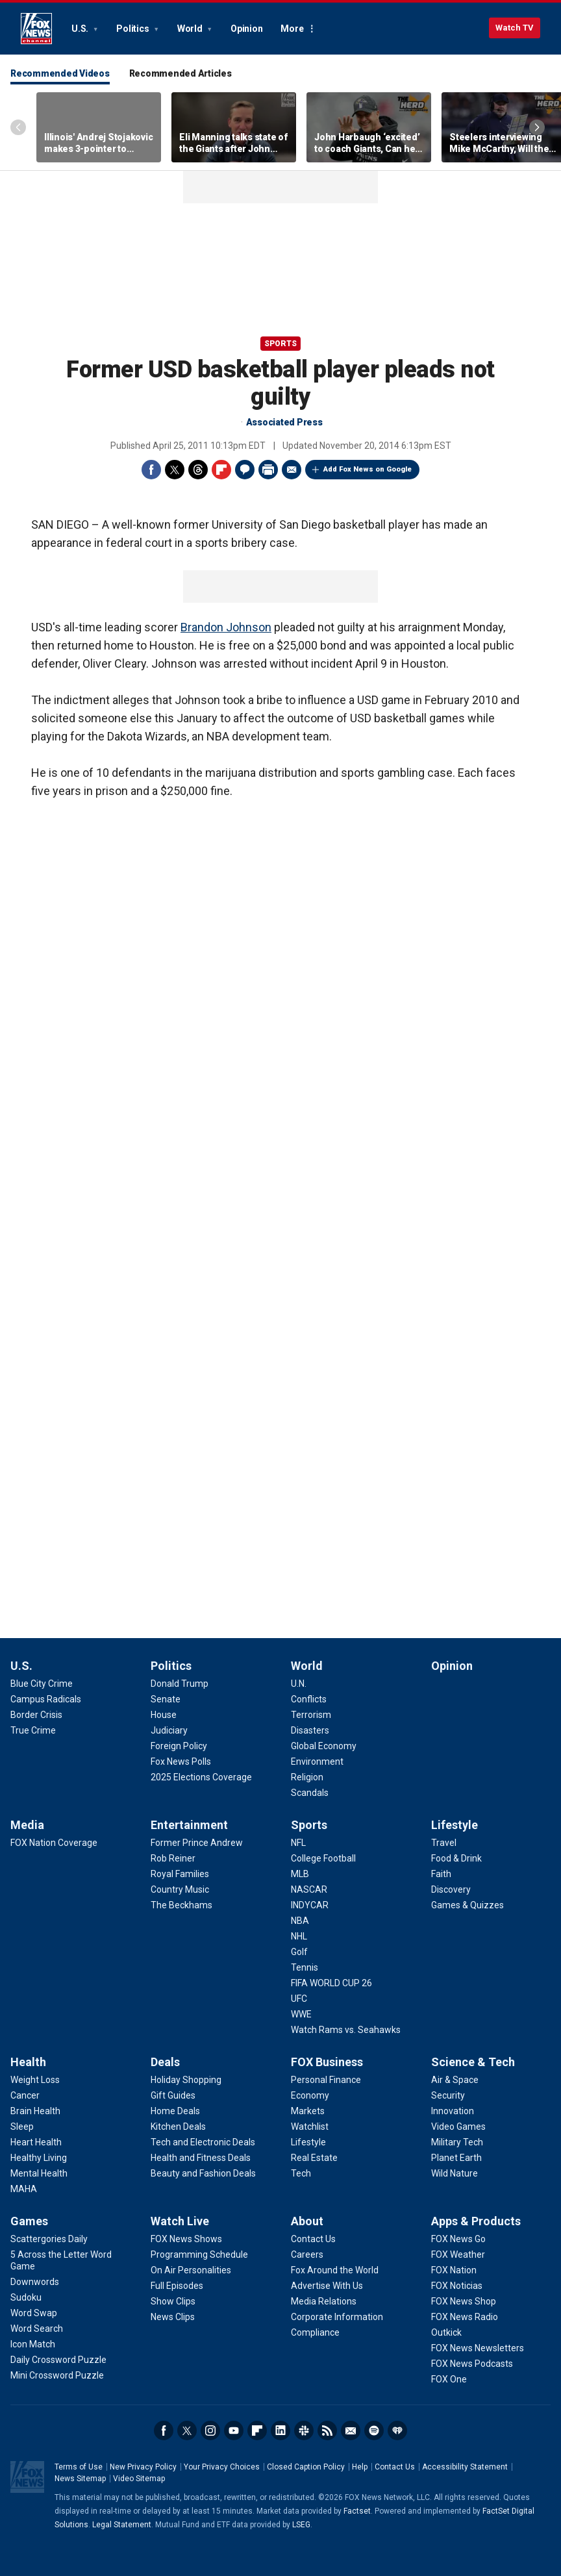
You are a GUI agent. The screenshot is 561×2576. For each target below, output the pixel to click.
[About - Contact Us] (313, 2239)
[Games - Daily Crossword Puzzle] (58, 2360)
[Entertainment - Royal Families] (180, 1874)
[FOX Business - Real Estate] (314, 2158)
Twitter (174, 469)
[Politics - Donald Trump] (179, 1683)
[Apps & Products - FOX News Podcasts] (472, 2363)
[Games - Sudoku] (26, 2297)
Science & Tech (473, 2062)
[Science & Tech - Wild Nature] (454, 2173)
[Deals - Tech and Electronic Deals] (203, 2142)
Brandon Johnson (226, 627)
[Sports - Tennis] (304, 1967)
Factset (357, 2511)
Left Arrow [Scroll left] (18, 127)
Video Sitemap (139, 2478)
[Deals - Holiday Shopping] (186, 2080)
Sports (280, 343)
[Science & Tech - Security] (448, 2095)
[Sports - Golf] (299, 1952)
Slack (304, 2430)
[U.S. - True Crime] (33, 1730)
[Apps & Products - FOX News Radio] (464, 2317)
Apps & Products (476, 2221)
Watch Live (180, 2221)
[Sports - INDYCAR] (310, 1905)
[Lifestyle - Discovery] (451, 1889)
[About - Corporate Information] (337, 2317)
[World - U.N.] (298, 1683)
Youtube (233, 2430)
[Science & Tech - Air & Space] (455, 2080)
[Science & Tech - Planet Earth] (456, 2158)
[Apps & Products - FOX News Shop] (463, 2301)
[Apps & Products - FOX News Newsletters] (477, 2348)
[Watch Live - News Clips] (173, 2317)
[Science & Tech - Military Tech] (457, 2142)
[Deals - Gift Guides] (173, 2095)
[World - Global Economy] (323, 1746)
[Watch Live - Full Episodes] (177, 2285)
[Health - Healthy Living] (38, 2158)
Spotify (374, 2430)
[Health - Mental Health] (39, 2173)
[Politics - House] (164, 1715)
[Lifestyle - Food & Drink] (456, 1858)
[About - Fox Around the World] (335, 2270)
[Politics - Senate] (166, 1699)
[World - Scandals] (310, 1792)
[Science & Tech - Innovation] (452, 2111)
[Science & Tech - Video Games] (458, 2126)
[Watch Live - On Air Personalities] (191, 2270)
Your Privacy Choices (222, 2466)
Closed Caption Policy (306, 2466)
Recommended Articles (180, 73)
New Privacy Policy (143, 2466)
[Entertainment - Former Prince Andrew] (197, 1842)
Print (268, 469)
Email (291, 469)
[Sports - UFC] (299, 1998)
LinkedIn (280, 2430)
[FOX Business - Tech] (301, 2173)
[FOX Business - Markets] (308, 2111)
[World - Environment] (317, 1761)
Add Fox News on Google (367, 469)
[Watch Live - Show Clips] (173, 2301)
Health (28, 2062)
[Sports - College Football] (323, 1858)
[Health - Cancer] (25, 2095)
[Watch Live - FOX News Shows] (186, 2239)
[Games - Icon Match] (32, 2344)
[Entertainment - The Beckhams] (181, 1905)
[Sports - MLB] (300, 1874)
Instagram (210, 2430)
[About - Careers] (307, 2254)
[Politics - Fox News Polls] (181, 1761)
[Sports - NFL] (298, 1842)
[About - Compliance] (315, 2332)
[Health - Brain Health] (35, 2111)
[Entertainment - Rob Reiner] (173, 1858)
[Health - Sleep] (22, 2126)
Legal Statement (121, 2524)
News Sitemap (80, 2478)
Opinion (246, 28)
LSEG (301, 2524)
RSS (327, 2430)
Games (29, 2221)
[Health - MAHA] (23, 2189)
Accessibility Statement (465, 2466)
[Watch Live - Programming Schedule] (199, 2254)
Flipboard (221, 469)
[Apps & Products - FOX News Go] (458, 2239)
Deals (165, 2062)
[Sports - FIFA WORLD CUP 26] (331, 1983)
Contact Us (395, 2466)
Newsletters (350, 2430)
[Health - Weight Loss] (35, 2080)
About (307, 2221)
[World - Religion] (307, 1777)
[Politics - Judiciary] (169, 1730)
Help (360, 2466)
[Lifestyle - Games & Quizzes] (467, 1905)
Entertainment (189, 1825)
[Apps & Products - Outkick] (446, 2332)
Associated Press (284, 422)
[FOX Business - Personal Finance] (326, 2080)
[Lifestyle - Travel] (443, 1842)
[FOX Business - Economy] (310, 2095)
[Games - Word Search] (36, 2328)
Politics (133, 28)
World (191, 28)
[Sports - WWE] (301, 2014)
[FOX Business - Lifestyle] (308, 2142)
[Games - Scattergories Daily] (49, 2239)
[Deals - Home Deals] (175, 2111)
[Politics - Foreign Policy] (179, 1746)
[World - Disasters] (310, 1730)
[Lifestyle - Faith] (441, 1874)
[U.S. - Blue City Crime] (41, 1683)
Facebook (151, 469)
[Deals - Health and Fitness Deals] (201, 2158)
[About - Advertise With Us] (327, 2285)
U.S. (80, 28)
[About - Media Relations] (323, 2301)
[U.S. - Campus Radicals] (45, 1699)
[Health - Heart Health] (36, 2142)
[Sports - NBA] (300, 1920)
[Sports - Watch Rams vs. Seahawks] (346, 2030)
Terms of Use (79, 2466)
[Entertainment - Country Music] (180, 1889)
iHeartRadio (397, 2430)
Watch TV (514, 27)
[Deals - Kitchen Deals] (178, 2126)
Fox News (36, 28)
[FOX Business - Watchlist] (310, 2126)
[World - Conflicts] (309, 1699)
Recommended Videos (60, 73)
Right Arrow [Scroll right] (537, 127)
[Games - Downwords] (34, 2282)
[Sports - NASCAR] (309, 1889)
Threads (198, 469)
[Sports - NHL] (299, 1936)
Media (27, 1825)
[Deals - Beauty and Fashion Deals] (203, 2173)
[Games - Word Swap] (33, 2313)
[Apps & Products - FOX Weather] (458, 2254)
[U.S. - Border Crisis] (36, 1715)
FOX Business (327, 2062)
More (291, 28)
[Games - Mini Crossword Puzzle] (57, 2375)
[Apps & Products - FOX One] (449, 2379)
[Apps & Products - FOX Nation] (454, 2270)
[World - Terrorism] (311, 1715)
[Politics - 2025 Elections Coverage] (201, 1777)
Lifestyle (454, 1825)
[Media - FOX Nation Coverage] (53, 1842)
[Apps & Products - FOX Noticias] (456, 2285)
